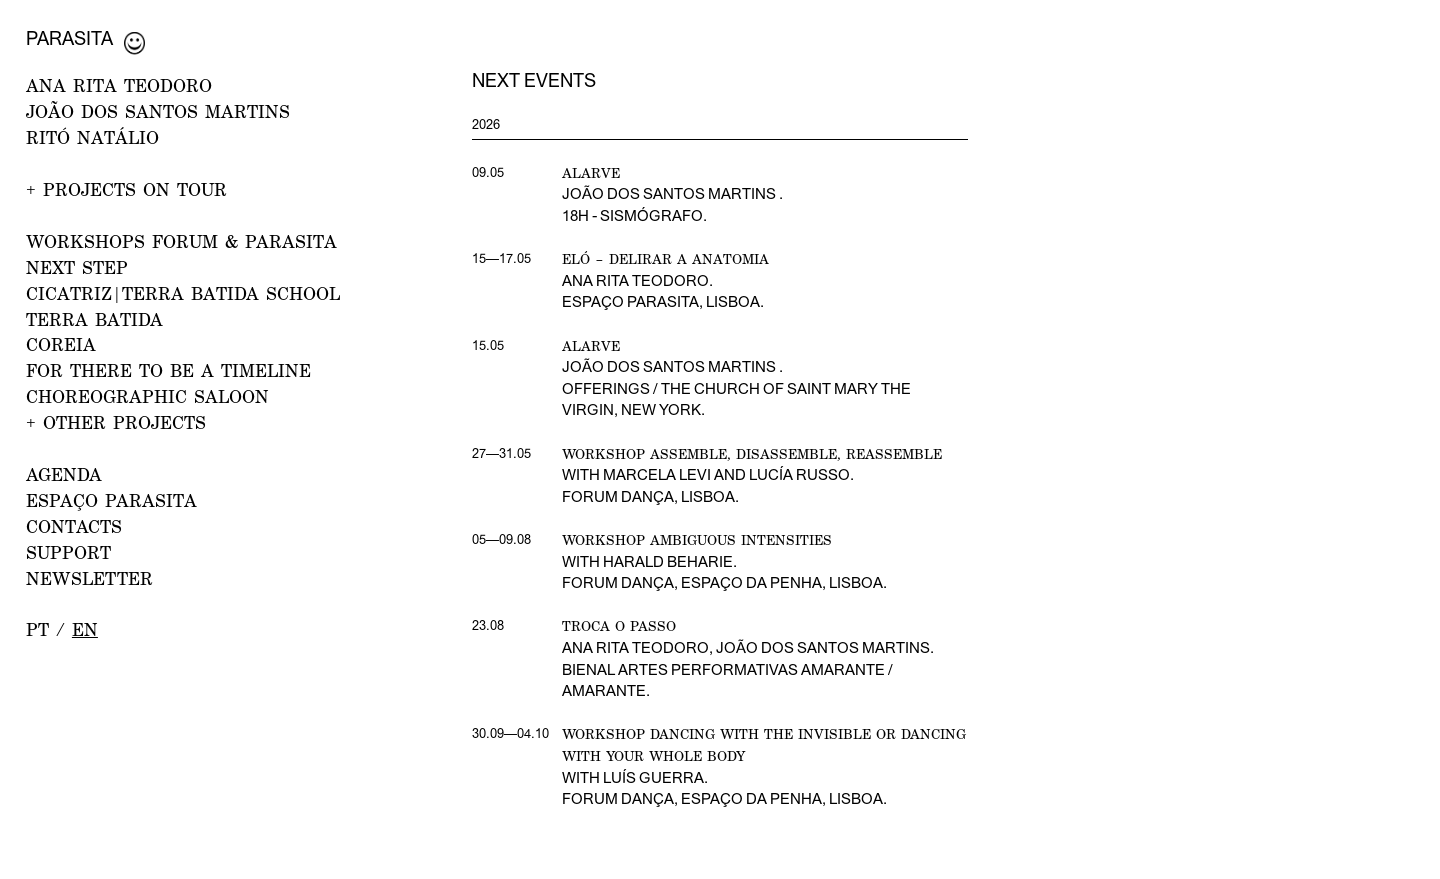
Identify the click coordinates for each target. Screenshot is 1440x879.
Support (68, 552)
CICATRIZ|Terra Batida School (183, 293)
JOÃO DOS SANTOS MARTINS (158, 111)
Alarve (591, 172)
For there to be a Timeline (168, 370)
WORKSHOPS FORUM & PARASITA (181, 241)
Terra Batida (94, 319)
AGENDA (64, 474)
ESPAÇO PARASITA (111, 500)
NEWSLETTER (89, 578)
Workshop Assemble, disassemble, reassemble (752, 453)
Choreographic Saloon (147, 396)
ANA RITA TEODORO (119, 85)
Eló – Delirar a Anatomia (665, 258)
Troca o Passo (619, 625)
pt (37, 629)
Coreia (61, 344)
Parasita (69, 38)
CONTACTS (74, 526)
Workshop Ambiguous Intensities (697, 539)
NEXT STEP (77, 267)
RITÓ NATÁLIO (92, 137)
